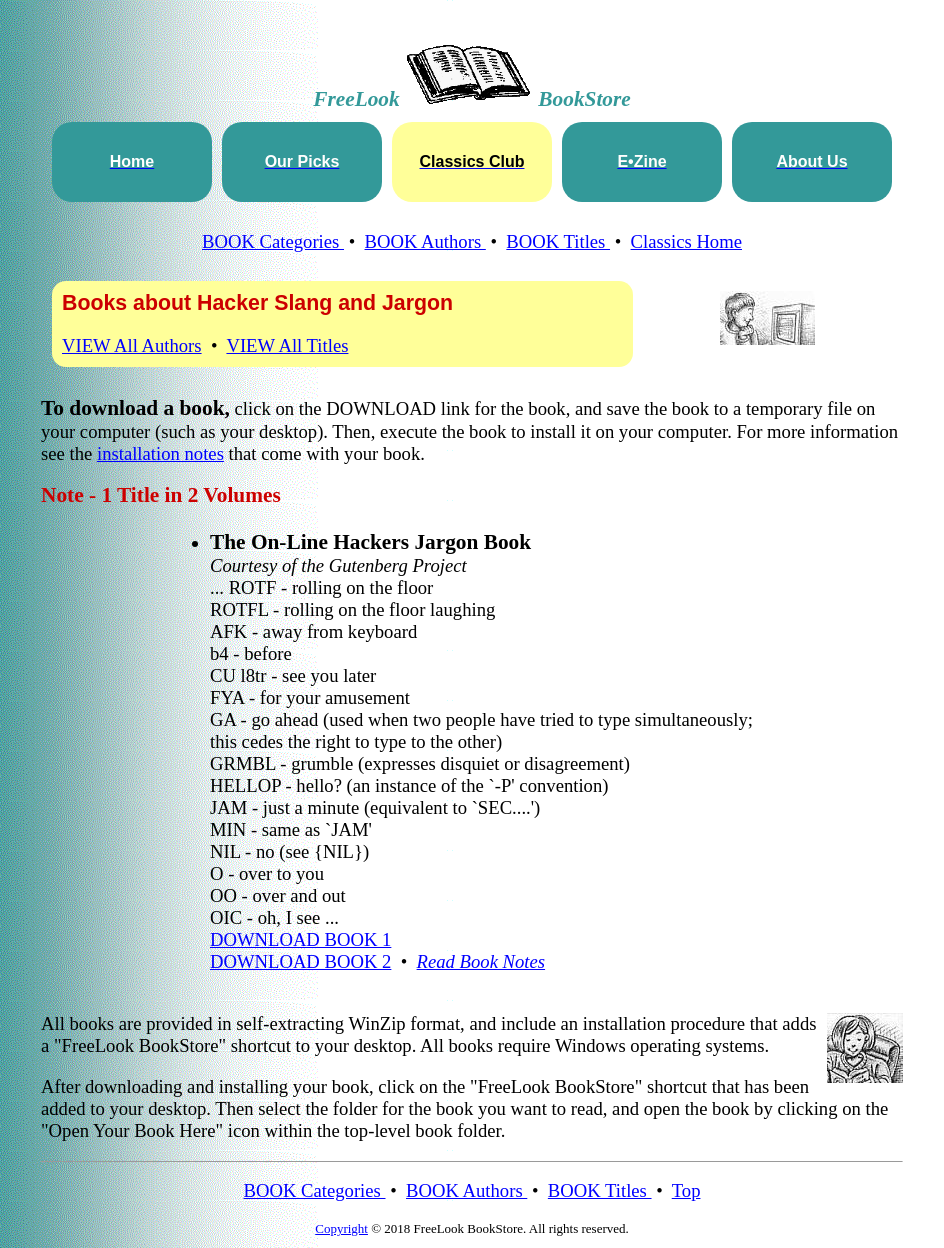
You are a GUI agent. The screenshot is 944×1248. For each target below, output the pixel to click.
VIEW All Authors (132, 345)
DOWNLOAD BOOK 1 (300, 939)
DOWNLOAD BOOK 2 (300, 961)
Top (686, 1190)
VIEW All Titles (287, 345)
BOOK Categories (273, 241)
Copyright (341, 1228)
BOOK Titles (558, 241)
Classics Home (686, 241)
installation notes (160, 453)
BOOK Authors (425, 241)
